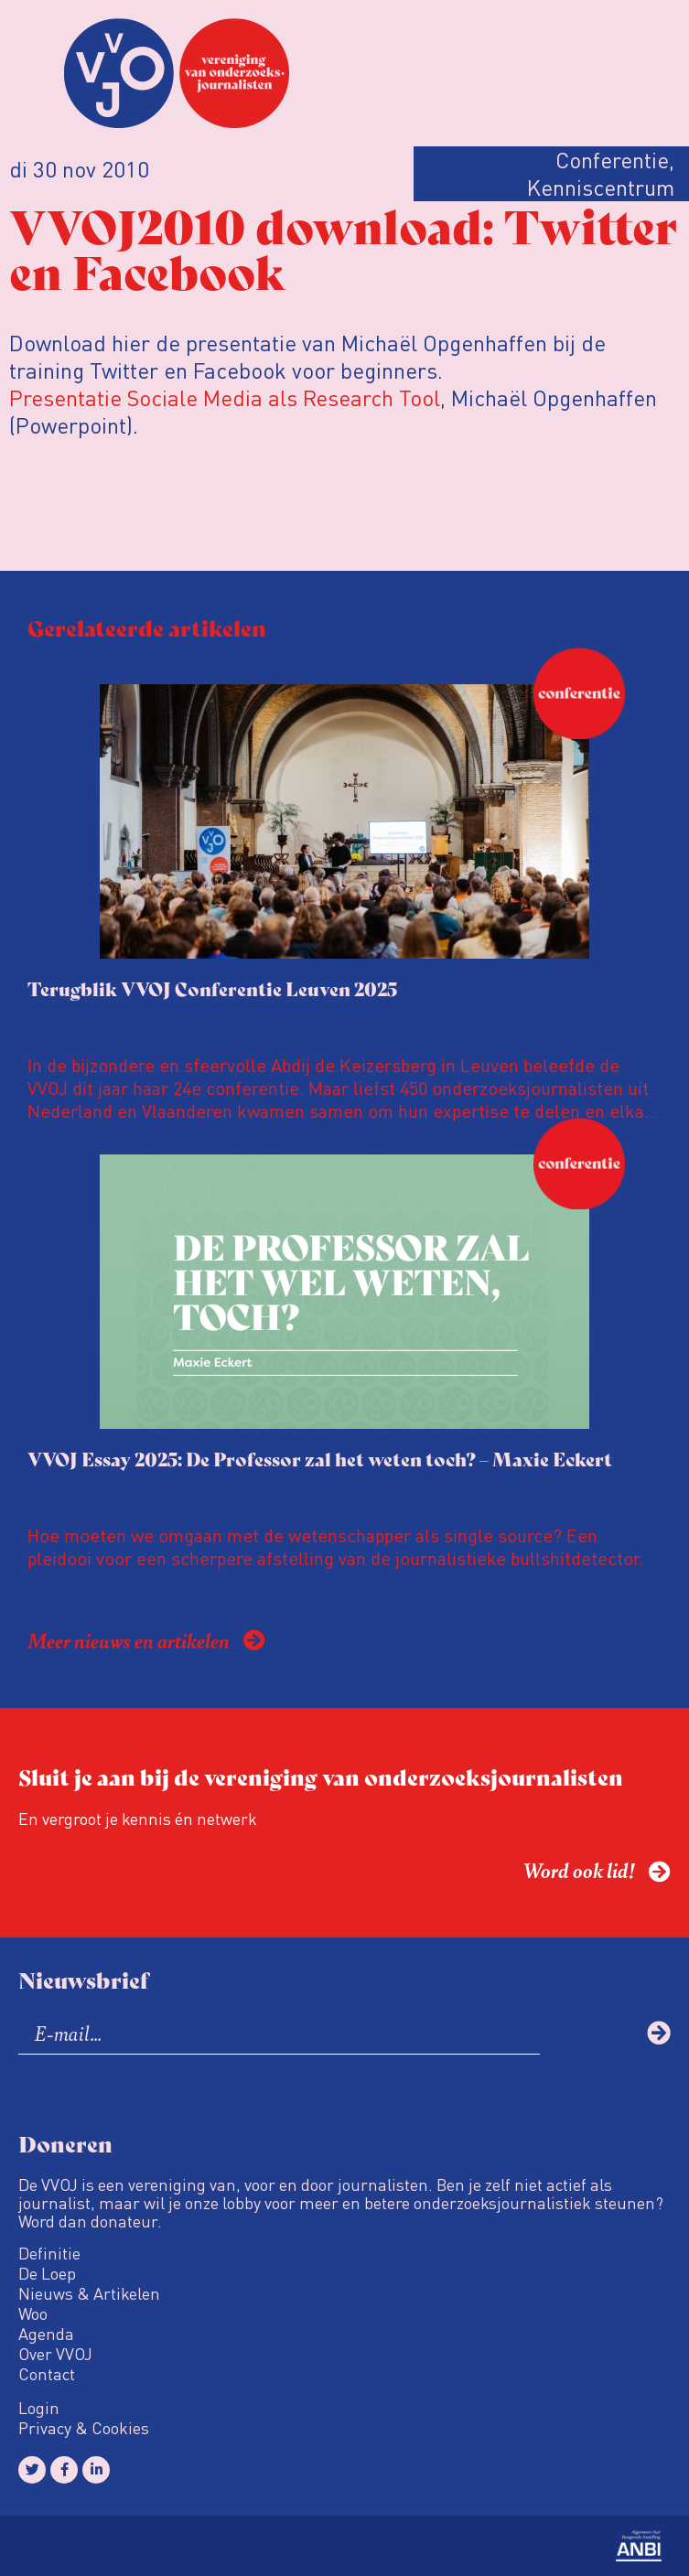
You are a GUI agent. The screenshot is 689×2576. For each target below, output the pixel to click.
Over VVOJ (55, 2354)
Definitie (49, 2253)
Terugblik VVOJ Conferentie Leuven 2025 (212, 988)
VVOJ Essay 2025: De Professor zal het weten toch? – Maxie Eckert (319, 1458)
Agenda (46, 2334)
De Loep (47, 2273)
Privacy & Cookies (83, 2428)
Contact (46, 2374)
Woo (33, 2313)
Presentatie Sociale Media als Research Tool (224, 397)
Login (38, 2408)
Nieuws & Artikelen (89, 2293)
